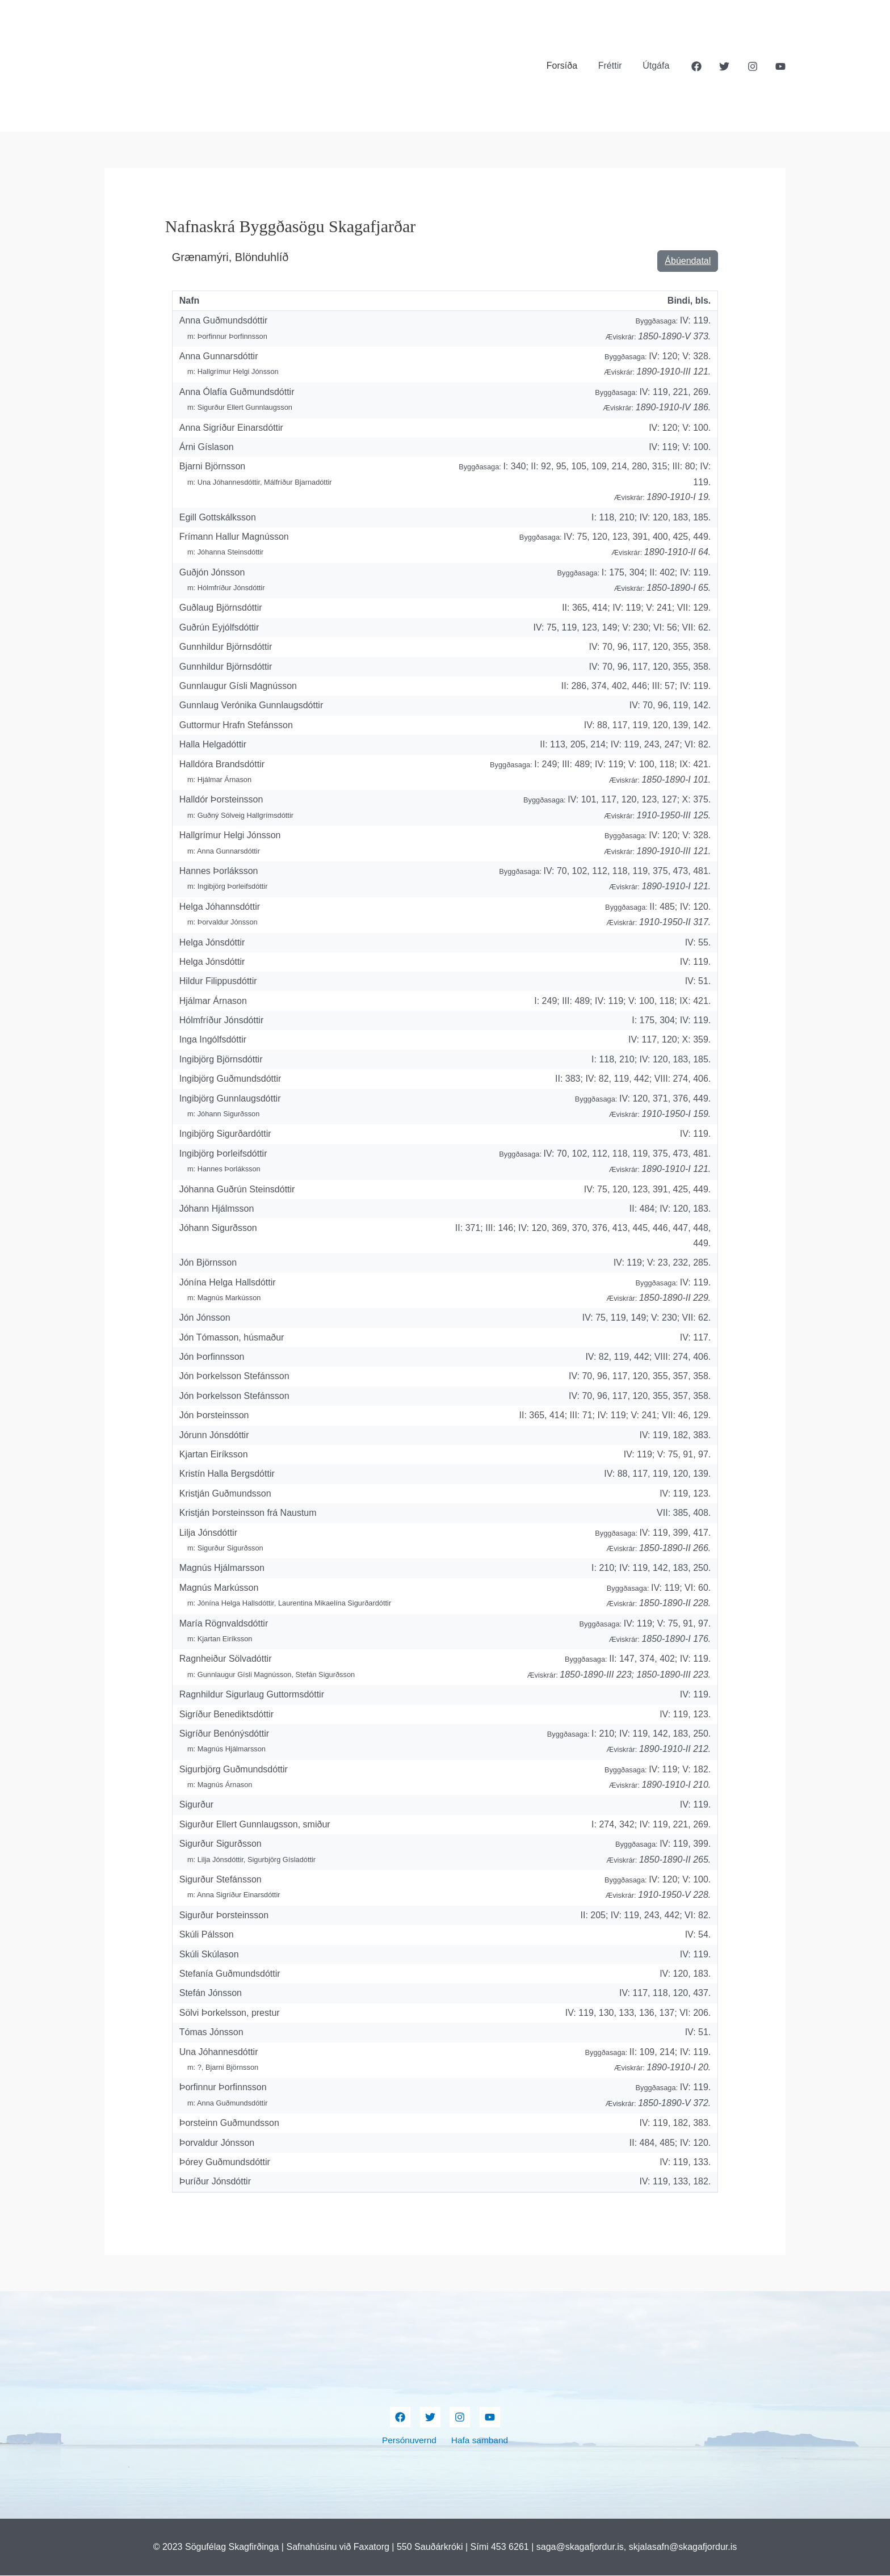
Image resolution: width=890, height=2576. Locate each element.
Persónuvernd (411, 2440)
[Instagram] (753, 66)
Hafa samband (477, 2440)
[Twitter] (724, 66)
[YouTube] (780, 66)
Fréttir (614, 65)
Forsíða (568, 65)
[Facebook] (696, 66)
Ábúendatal (688, 261)
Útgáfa (657, 65)
